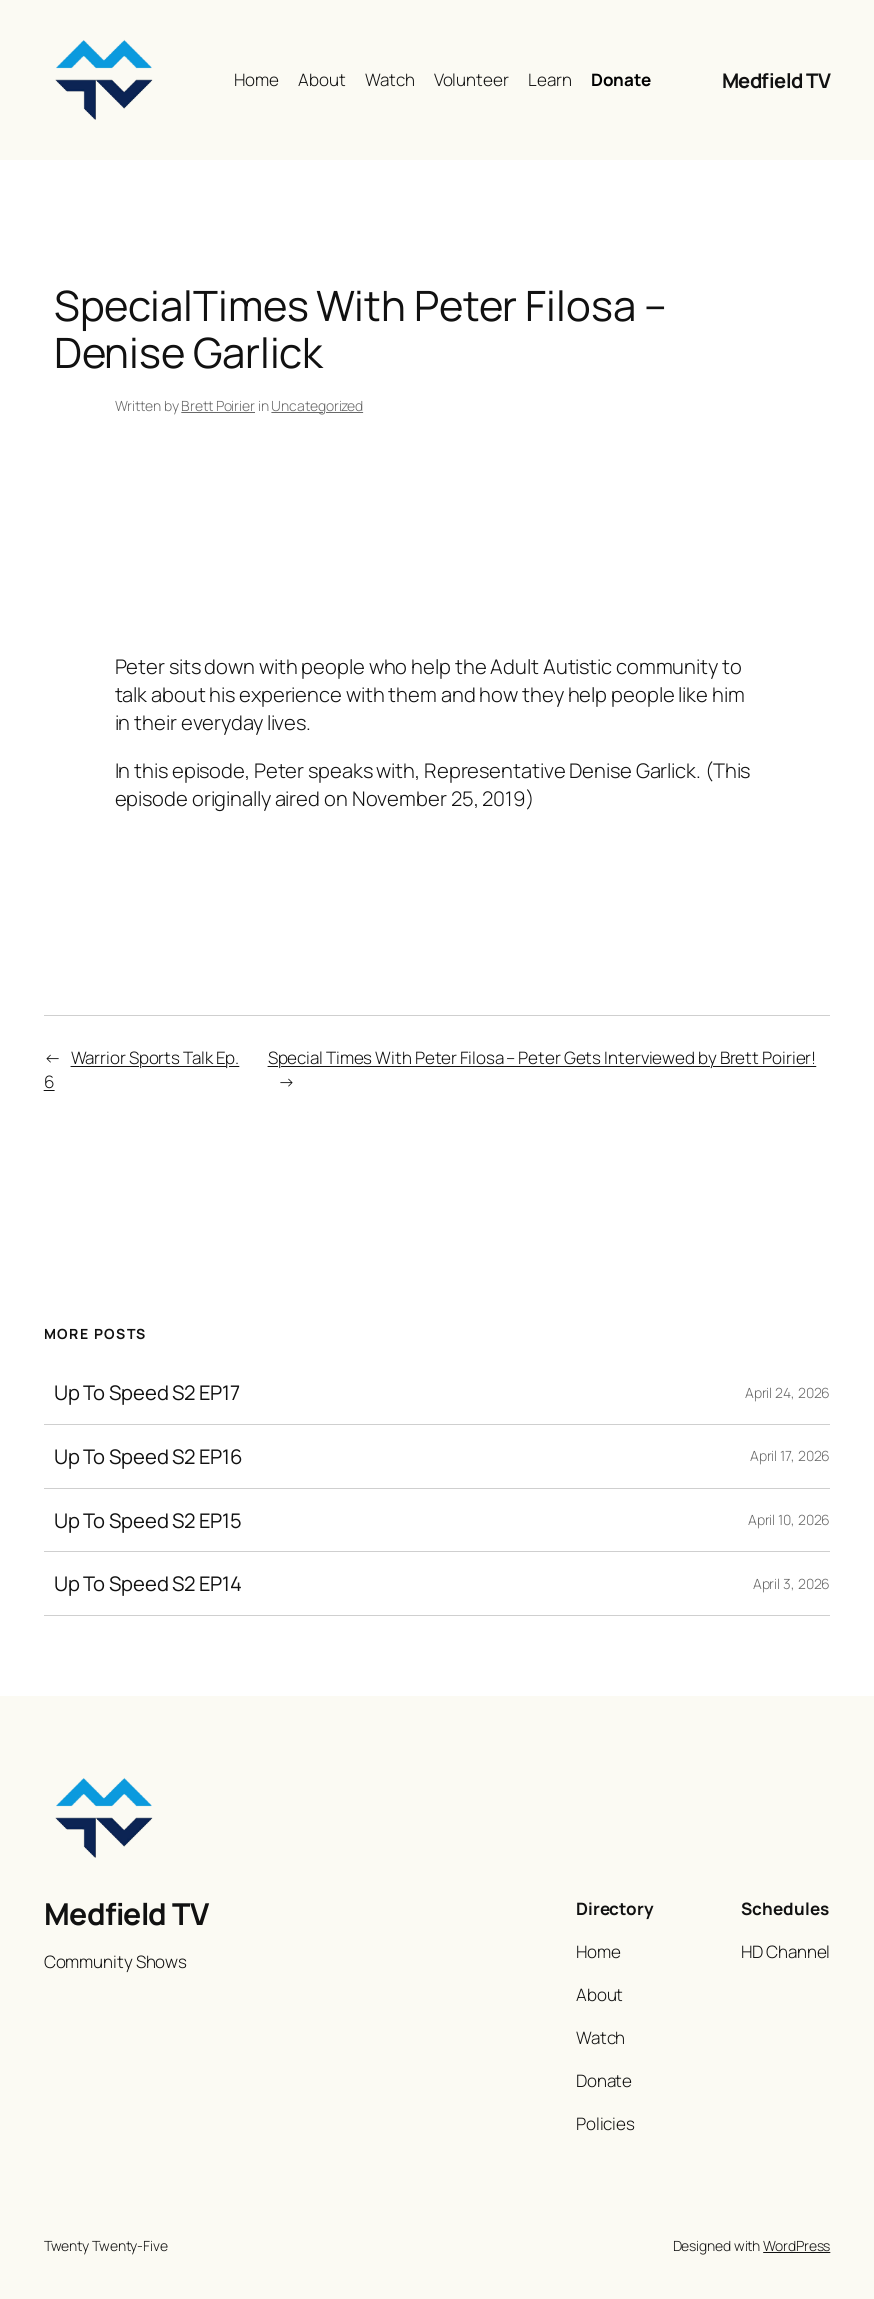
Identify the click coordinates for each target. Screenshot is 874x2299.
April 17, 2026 (790, 1455)
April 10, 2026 (789, 1519)
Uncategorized (317, 405)
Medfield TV (776, 80)
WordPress (796, 2245)
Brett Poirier (218, 405)
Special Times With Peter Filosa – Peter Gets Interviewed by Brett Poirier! (542, 1057)
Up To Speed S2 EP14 (148, 1583)
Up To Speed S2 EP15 (148, 1520)
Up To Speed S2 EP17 (147, 1392)
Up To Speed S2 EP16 (148, 1456)
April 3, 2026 (792, 1583)
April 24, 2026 (788, 1392)
